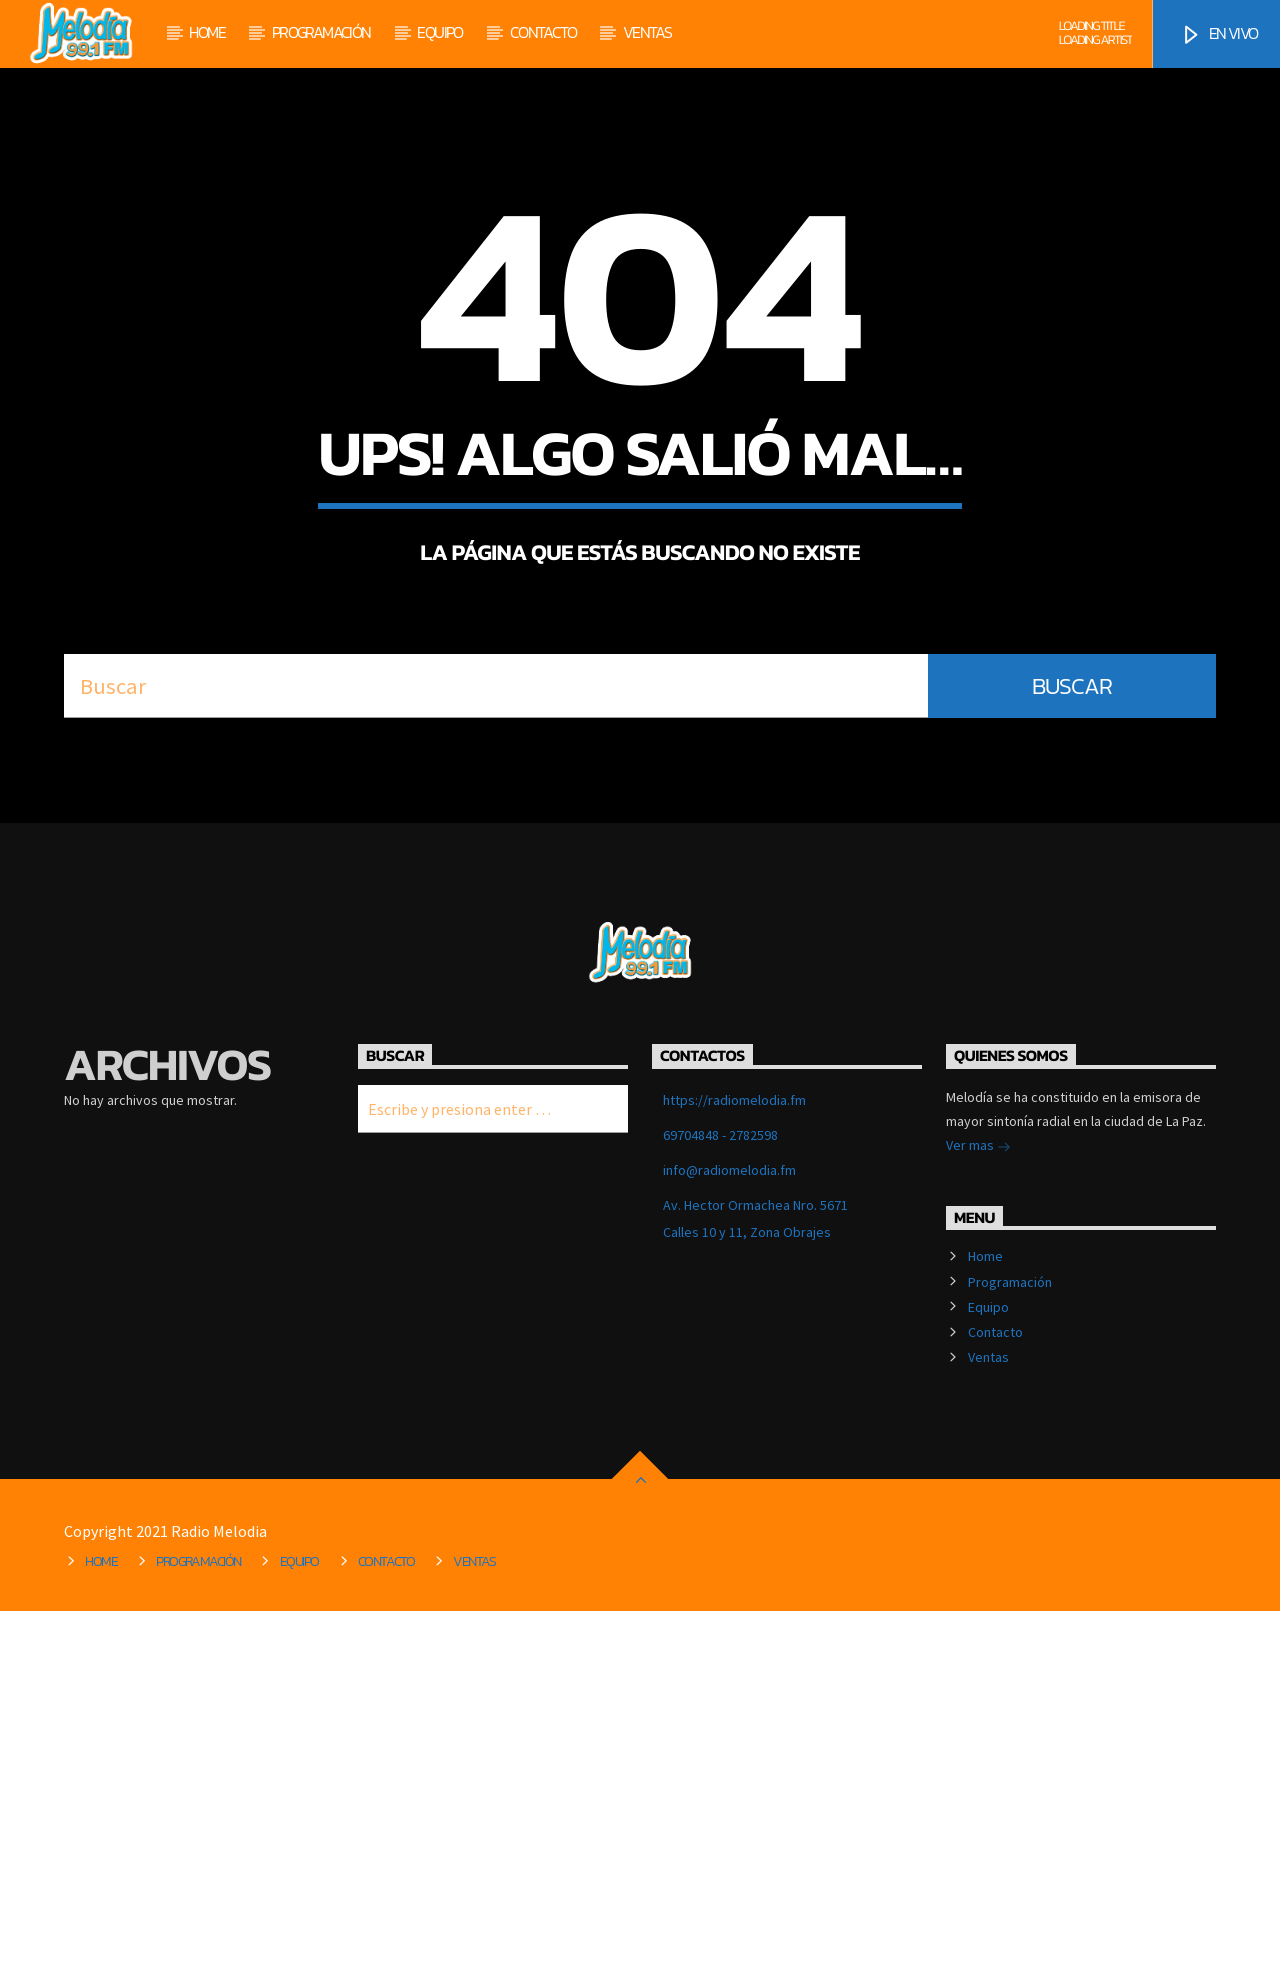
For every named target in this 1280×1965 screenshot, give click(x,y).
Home (207, 32)
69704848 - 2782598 (720, 1489)
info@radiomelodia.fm (729, 1524)
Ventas (647, 32)
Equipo (439, 32)
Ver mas (978, 1501)
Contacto (543, 32)
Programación (321, 32)
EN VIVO (1218, 34)
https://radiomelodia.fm (734, 1454)
